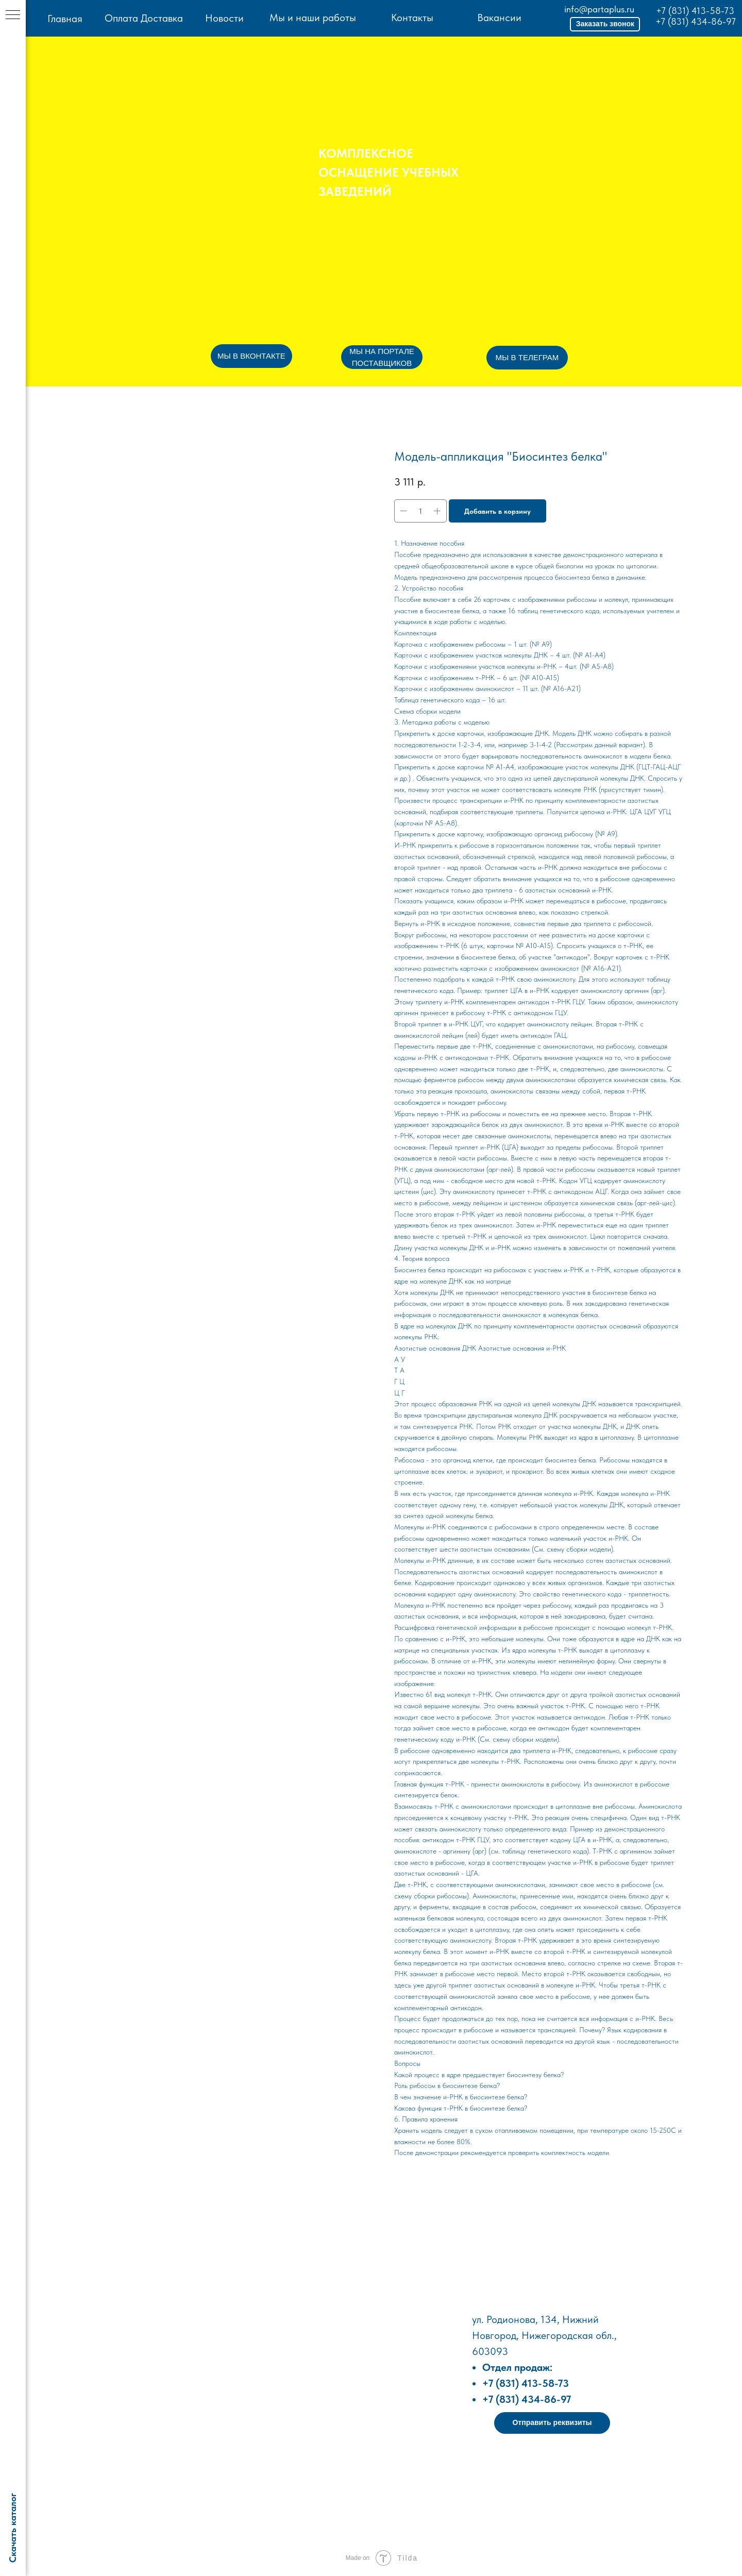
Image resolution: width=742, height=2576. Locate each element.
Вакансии (499, 17)
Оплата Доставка (144, 18)
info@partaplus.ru (599, 9)
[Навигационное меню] (13, 15)
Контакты (412, 17)
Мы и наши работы (312, 17)
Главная (64, 18)
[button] (605, 24)
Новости (224, 18)
